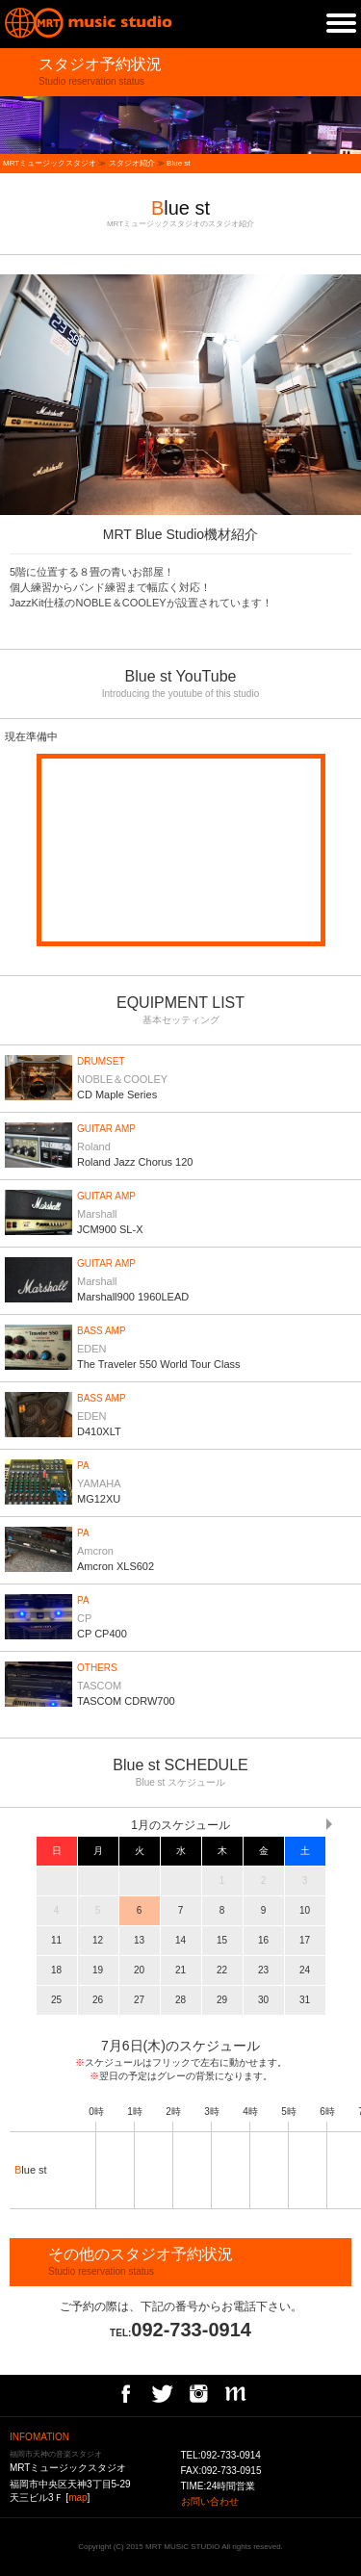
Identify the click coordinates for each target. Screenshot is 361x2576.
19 (97, 1970)
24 (304, 1970)
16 (263, 1940)
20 (139, 1970)
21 (180, 1970)
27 (139, 2000)
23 (263, 1970)
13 (139, 1940)
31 (304, 2000)
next (351, 394)
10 (304, 1910)
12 (97, 1940)
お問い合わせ (210, 2501)
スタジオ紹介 (132, 163)
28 (180, 2000)
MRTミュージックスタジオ (49, 163)
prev (9, 394)
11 (56, 1940)
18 (56, 1970)
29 (222, 2000)
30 (263, 2000)
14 (180, 1940)
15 (222, 1940)
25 (56, 2000)
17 (304, 1940)
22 (222, 1970)
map (77, 2497)
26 (97, 2000)
